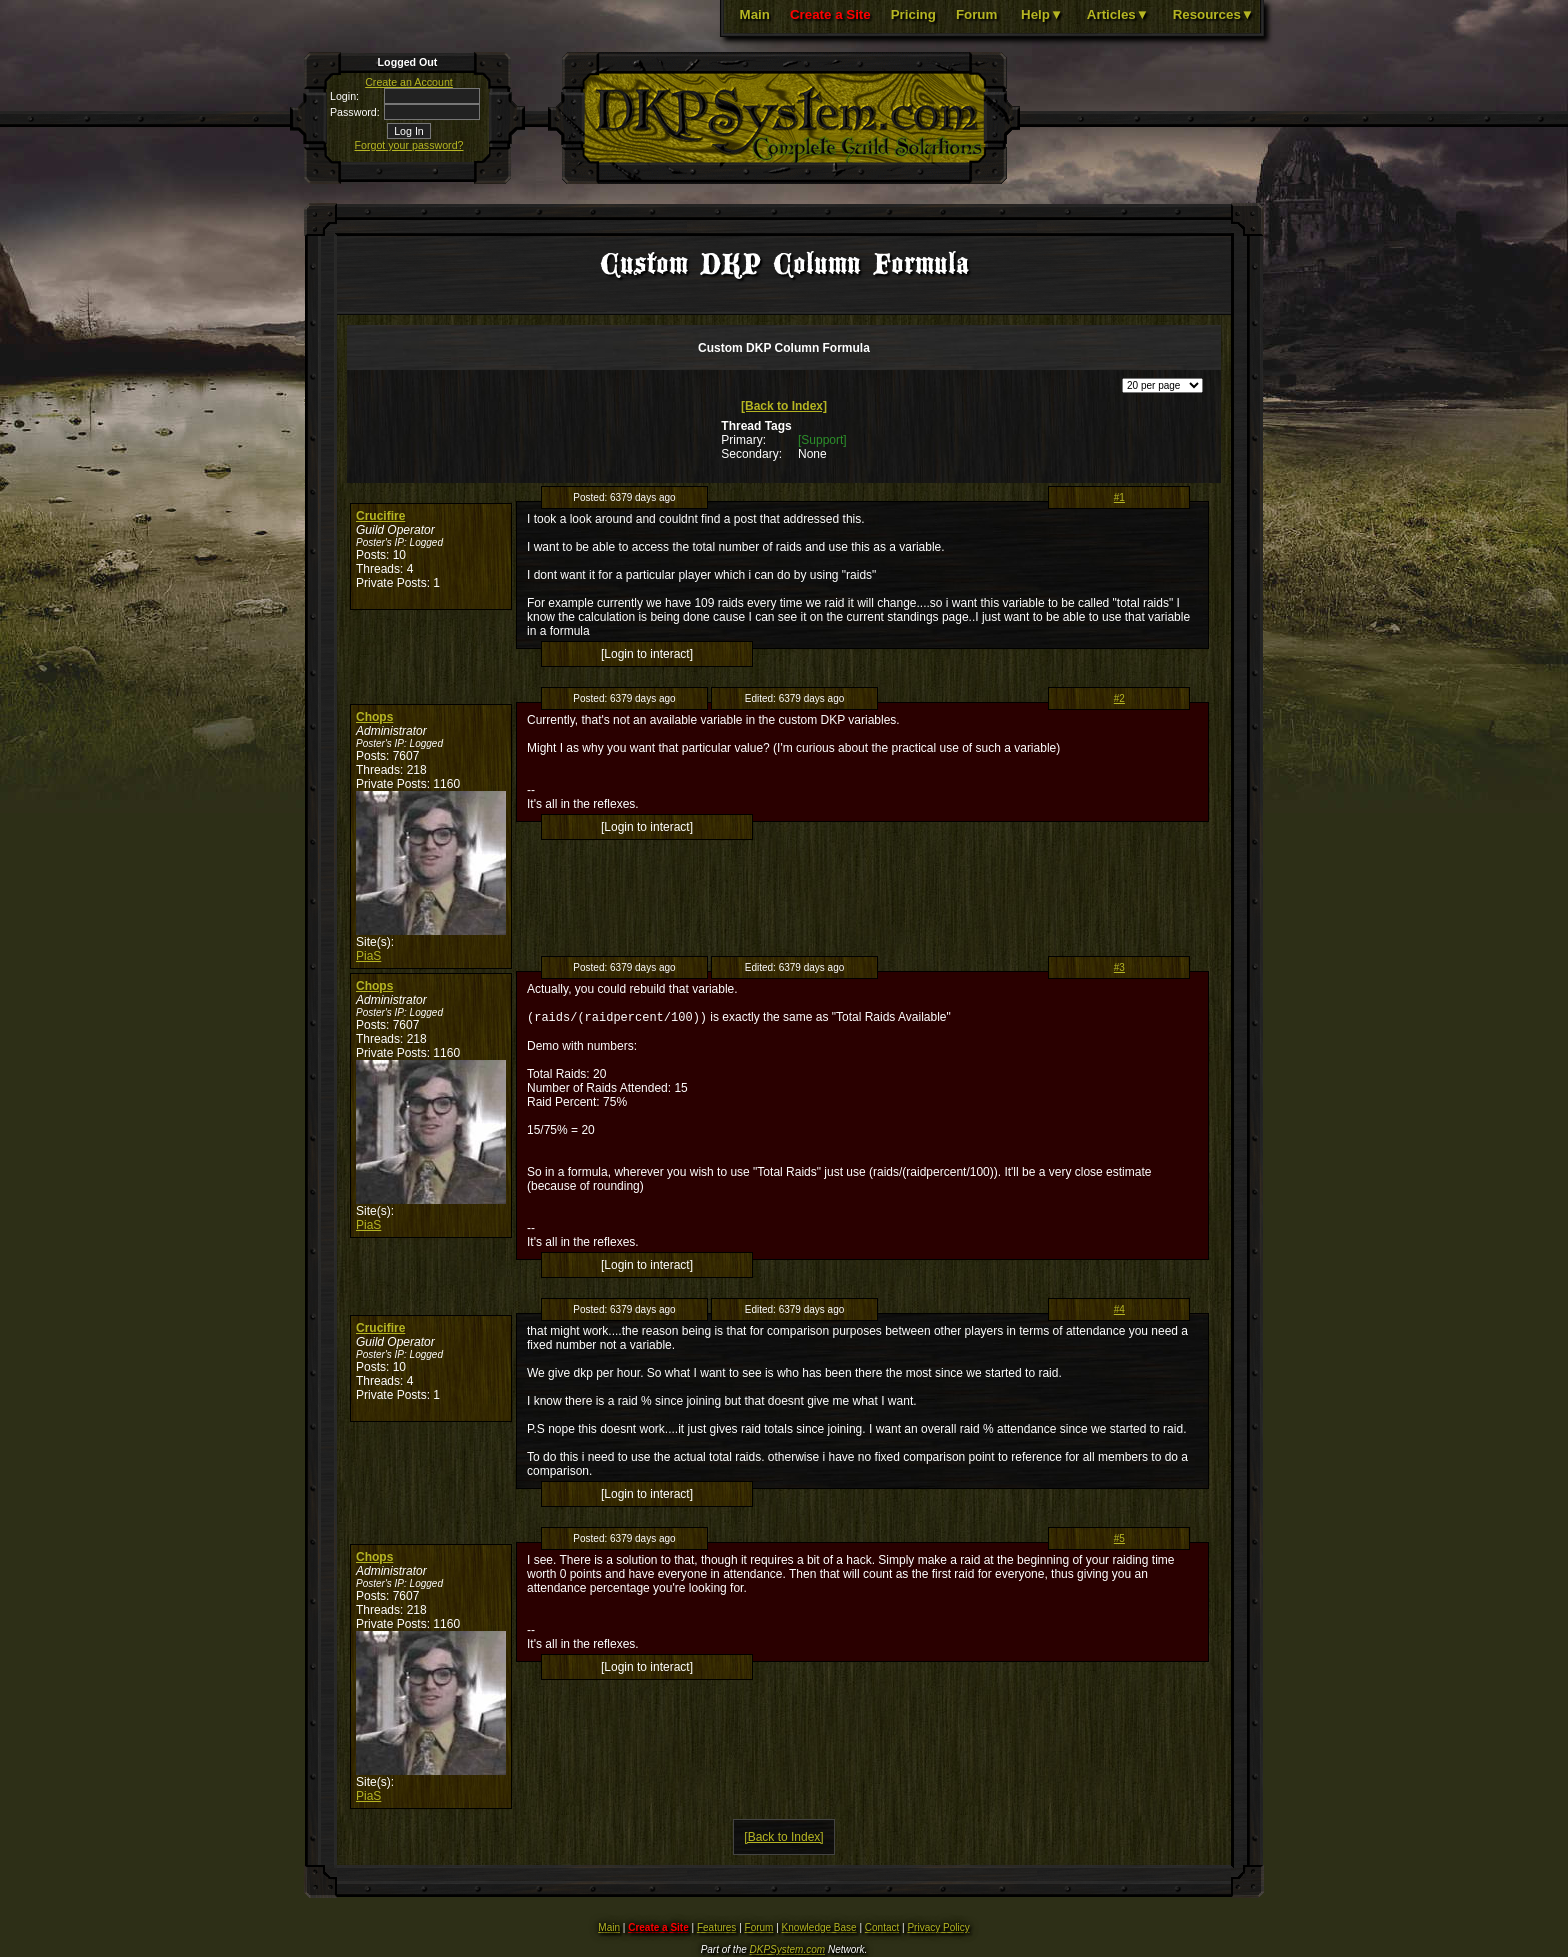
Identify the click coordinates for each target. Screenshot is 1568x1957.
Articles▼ (1118, 14)
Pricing (913, 14)
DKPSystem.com (788, 1951)
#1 (1119, 497)
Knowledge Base (819, 1929)
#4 (1119, 1311)
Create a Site (830, 14)
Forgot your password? (409, 145)
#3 (1119, 967)
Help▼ (1042, 14)
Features (716, 1929)
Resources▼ (1213, 14)
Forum (976, 14)
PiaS (368, 956)
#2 (1119, 698)
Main (755, 14)
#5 (1119, 1540)
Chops (374, 717)
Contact (882, 1929)
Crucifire (380, 516)
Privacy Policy (938, 1929)
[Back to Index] (784, 406)
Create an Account (409, 82)
